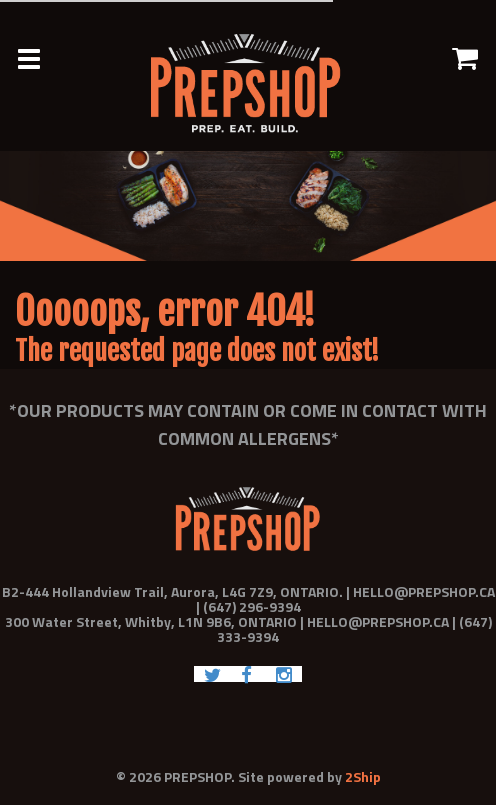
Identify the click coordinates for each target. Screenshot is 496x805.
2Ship (363, 776)
